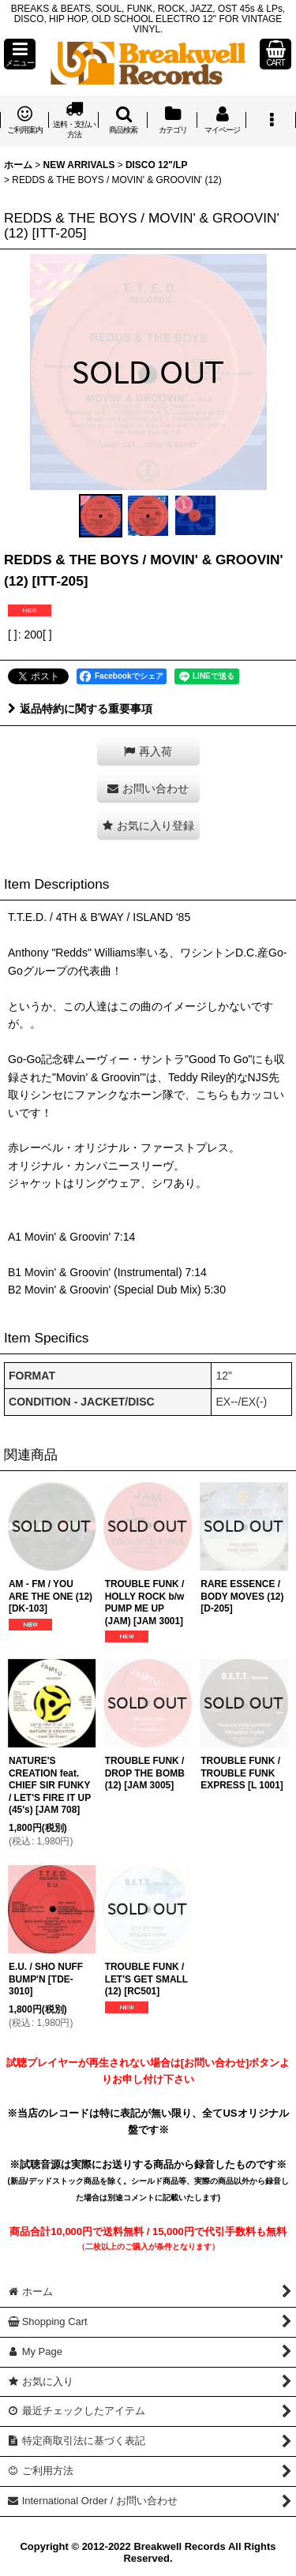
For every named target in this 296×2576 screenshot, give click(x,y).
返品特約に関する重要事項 (80, 708)
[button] (20, 54)
